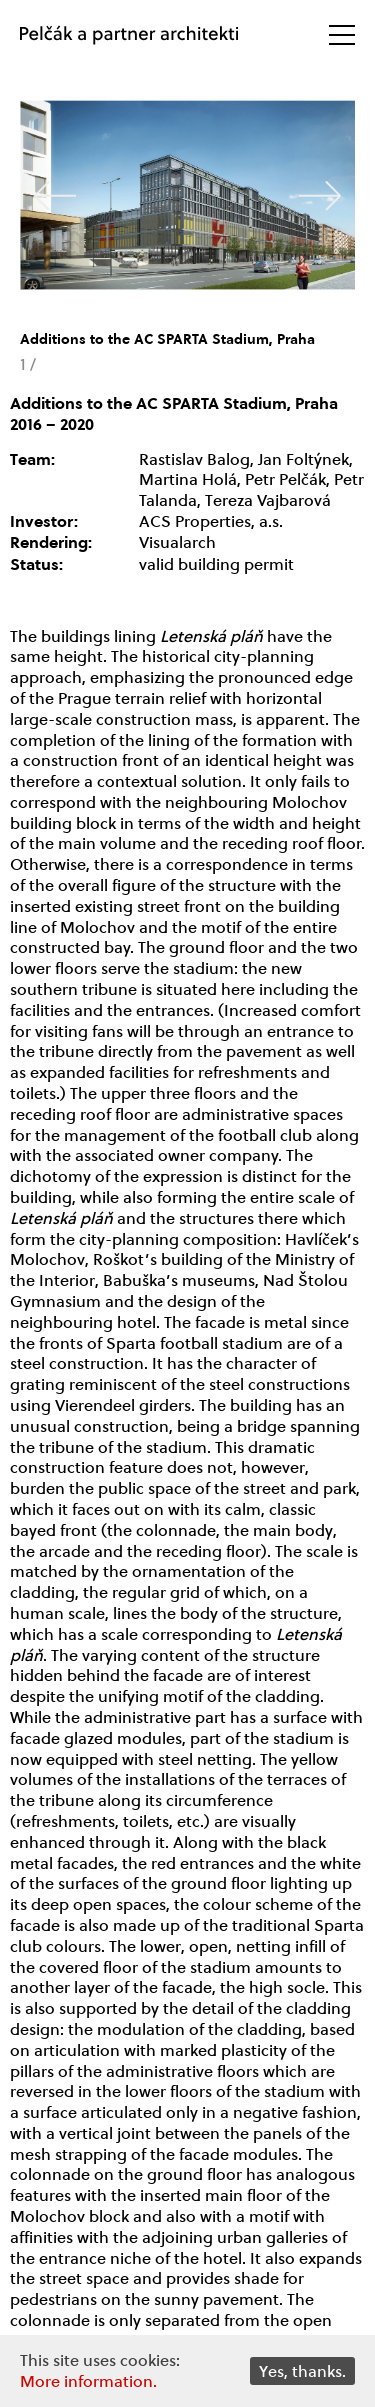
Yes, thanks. (302, 2370)
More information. (88, 2380)
